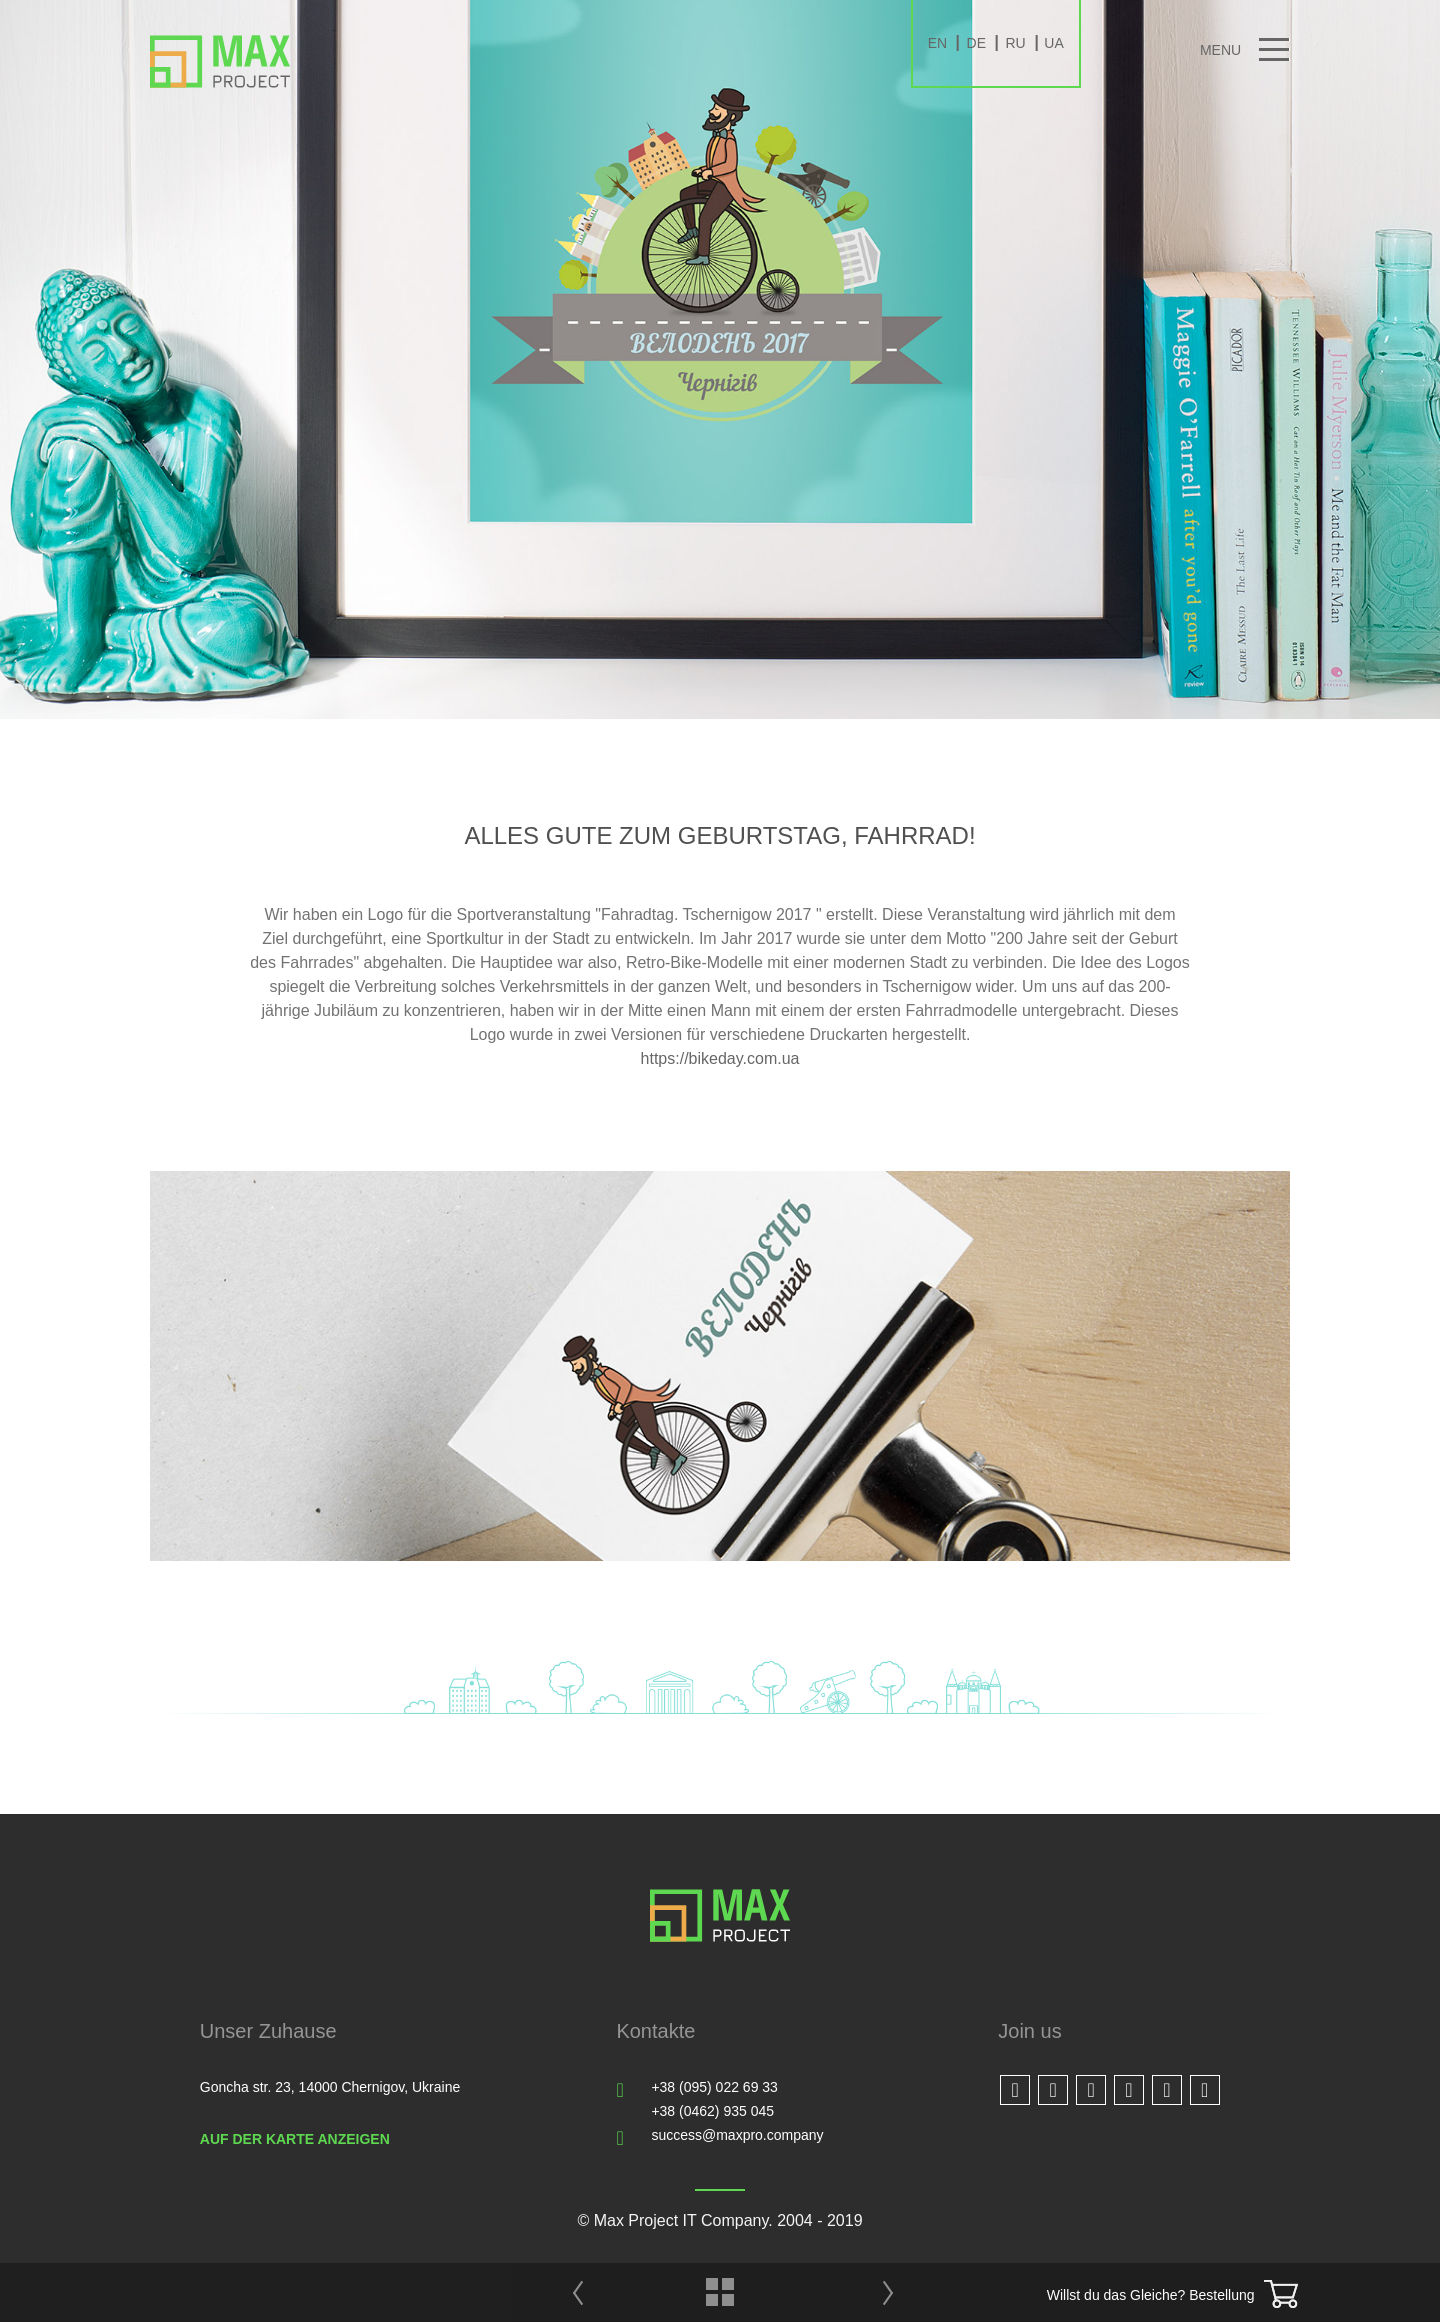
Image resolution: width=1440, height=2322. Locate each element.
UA (1053, 43)
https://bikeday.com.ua (720, 1058)
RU (1015, 43)
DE (976, 43)
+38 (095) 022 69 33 (714, 2087)
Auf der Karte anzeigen (295, 2139)
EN (937, 43)
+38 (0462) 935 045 (712, 2111)
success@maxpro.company (737, 2135)
